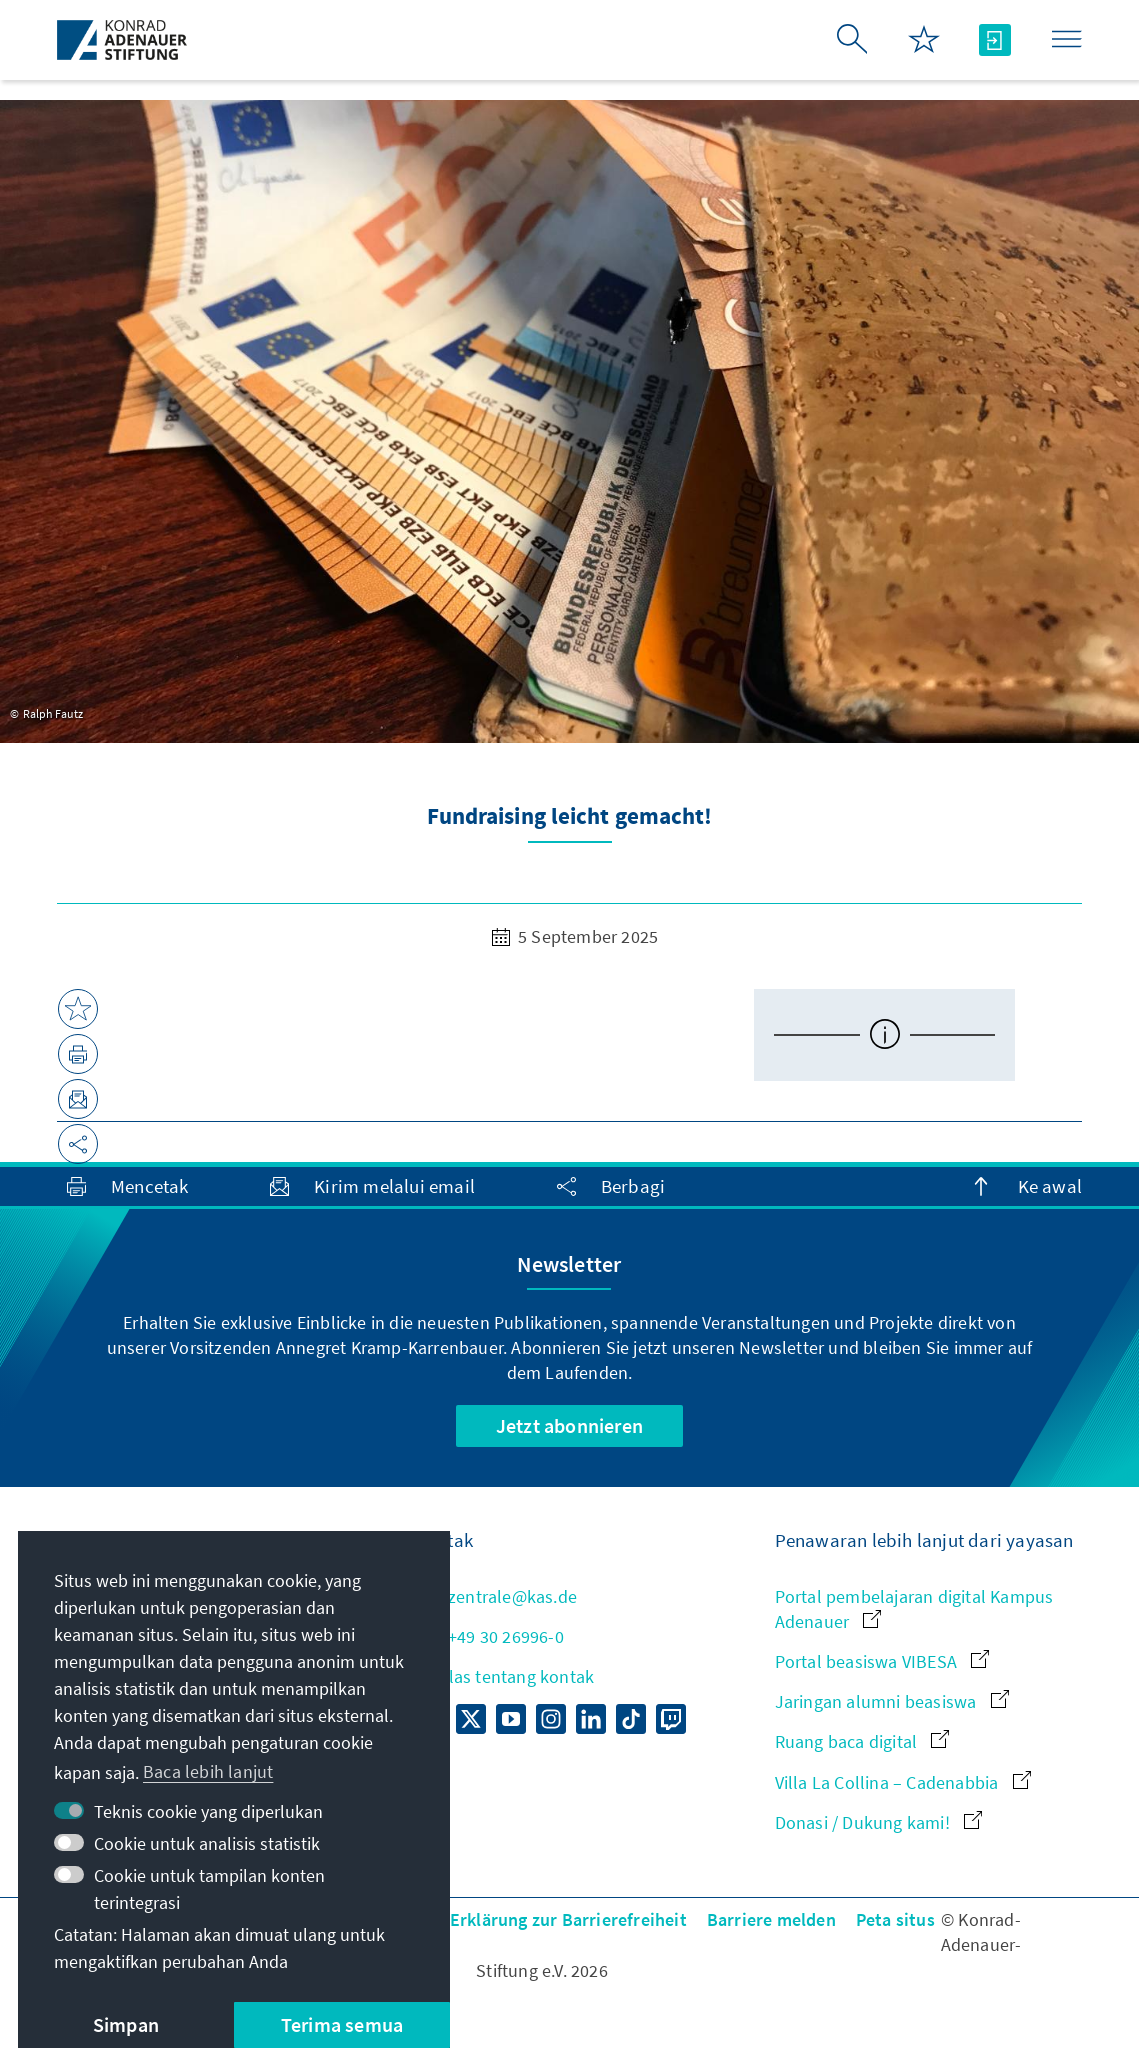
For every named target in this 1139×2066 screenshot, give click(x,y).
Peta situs (895, 1919)
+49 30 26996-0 (490, 1636)
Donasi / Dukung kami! (878, 1822)
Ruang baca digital (862, 1741)
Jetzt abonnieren (569, 1425)
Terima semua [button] (342, 2024)
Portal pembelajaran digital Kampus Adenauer (914, 1609)
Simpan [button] (126, 2024)
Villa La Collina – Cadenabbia (903, 1782)
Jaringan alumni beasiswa (892, 1701)
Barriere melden (771, 1919)
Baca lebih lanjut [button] (208, 1771)
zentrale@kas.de (496, 1596)
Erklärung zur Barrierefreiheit (568, 1919)
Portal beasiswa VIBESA (882, 1661)
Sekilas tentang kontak (505, 1676)
